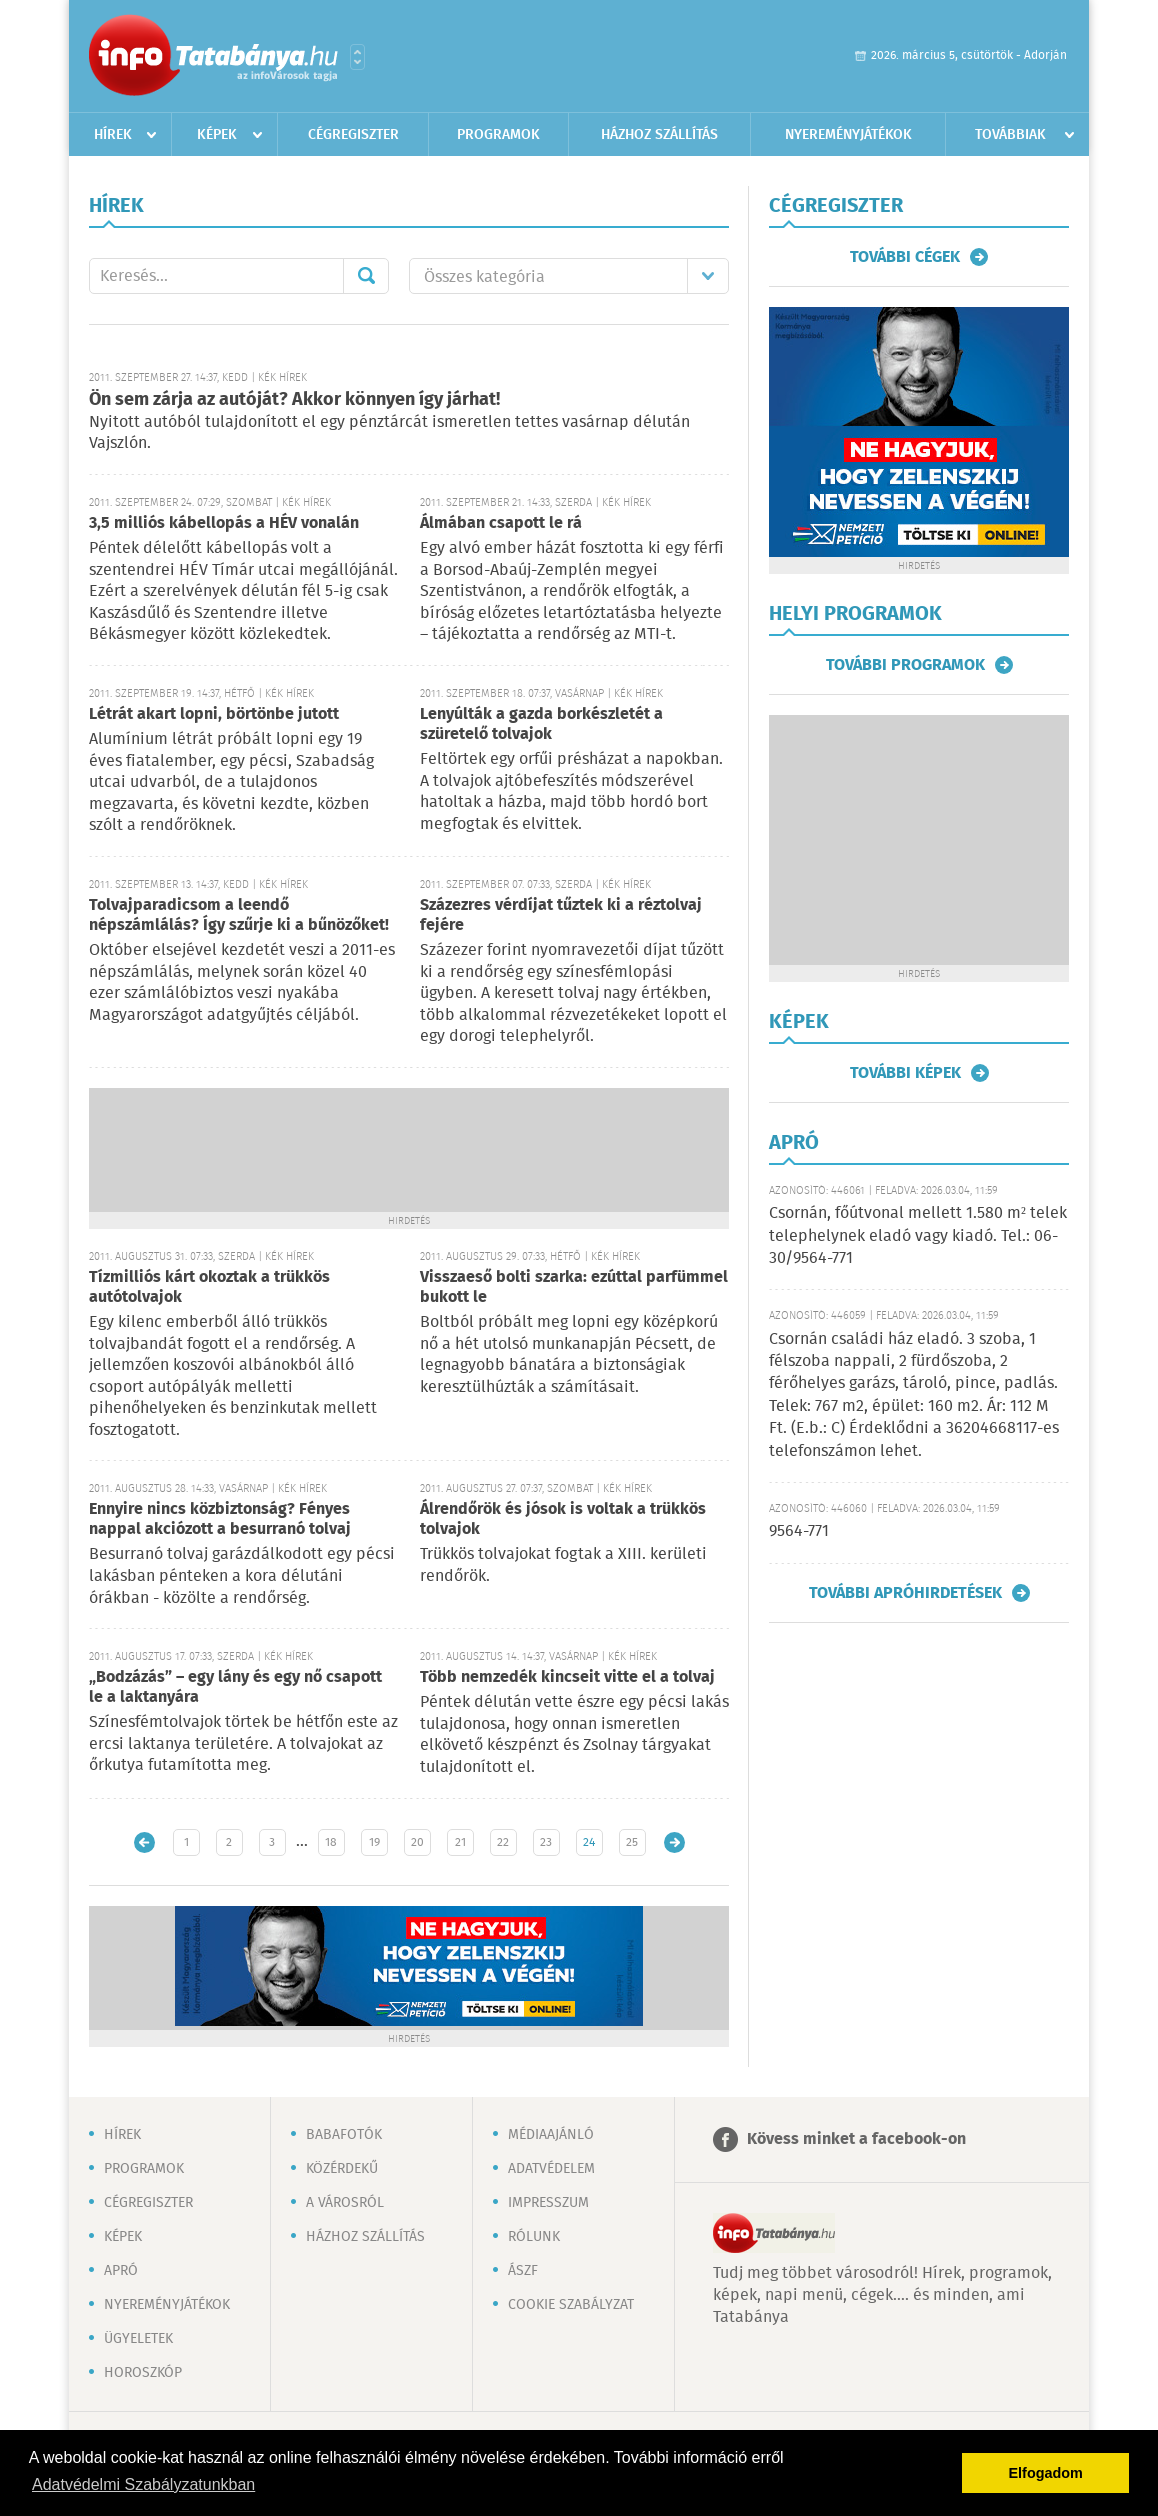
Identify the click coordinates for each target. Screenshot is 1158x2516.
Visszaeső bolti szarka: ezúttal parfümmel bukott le (574, 1287)
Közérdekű (342, 2169)
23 (546, 1842)
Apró (121, 2271)
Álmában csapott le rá (501, 523)
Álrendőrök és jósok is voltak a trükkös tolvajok (563, 1519)
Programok (498, 135)
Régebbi (674, 1842)
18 (331, 1842)
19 (374, 1842)
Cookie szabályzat (571, 2305)
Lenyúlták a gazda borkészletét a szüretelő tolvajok (541, 724)
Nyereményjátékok (848, 135)
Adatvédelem (551, 2169)
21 (460, 1842)
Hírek (113, 135)
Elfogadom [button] (1046, 2473)
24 (589, 1842)
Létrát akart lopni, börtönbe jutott (214, 714)
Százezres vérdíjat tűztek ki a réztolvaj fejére (561, 915)
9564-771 (799, 1531)
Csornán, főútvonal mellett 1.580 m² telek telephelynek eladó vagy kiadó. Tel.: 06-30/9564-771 (918, 1236)
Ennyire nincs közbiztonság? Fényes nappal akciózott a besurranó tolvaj (220, 1519)
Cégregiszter (353, 135)
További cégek (905, 257)
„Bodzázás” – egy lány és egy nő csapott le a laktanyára (235, 1687)
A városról (345, 2203)
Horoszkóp (143, 2373)
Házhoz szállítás (659, 135)
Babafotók (344, 2135)
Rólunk (534, 2237)
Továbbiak (1010, 135)
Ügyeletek (138, 2339)
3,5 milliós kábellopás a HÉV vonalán (224, 523)
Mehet (366, 276)
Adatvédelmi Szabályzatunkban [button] (143, 2484)
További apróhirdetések (905, 1593)
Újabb (144, 1842)
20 (417, 1842)
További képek (905, 1073)
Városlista (357, 57)
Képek (217, 135)
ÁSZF (523, 2271)
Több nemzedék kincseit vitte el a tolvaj (567, 1677)
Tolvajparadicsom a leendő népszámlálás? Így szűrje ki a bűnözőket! (239, 915)
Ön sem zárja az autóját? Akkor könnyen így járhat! (294, 400)
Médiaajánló (551, 2135)
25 (632, 1842)
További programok (905, 665)
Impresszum (548, 2203)
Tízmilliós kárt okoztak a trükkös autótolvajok (209, 1287)
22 (503, 1842)
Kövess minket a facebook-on (856, 2139)
